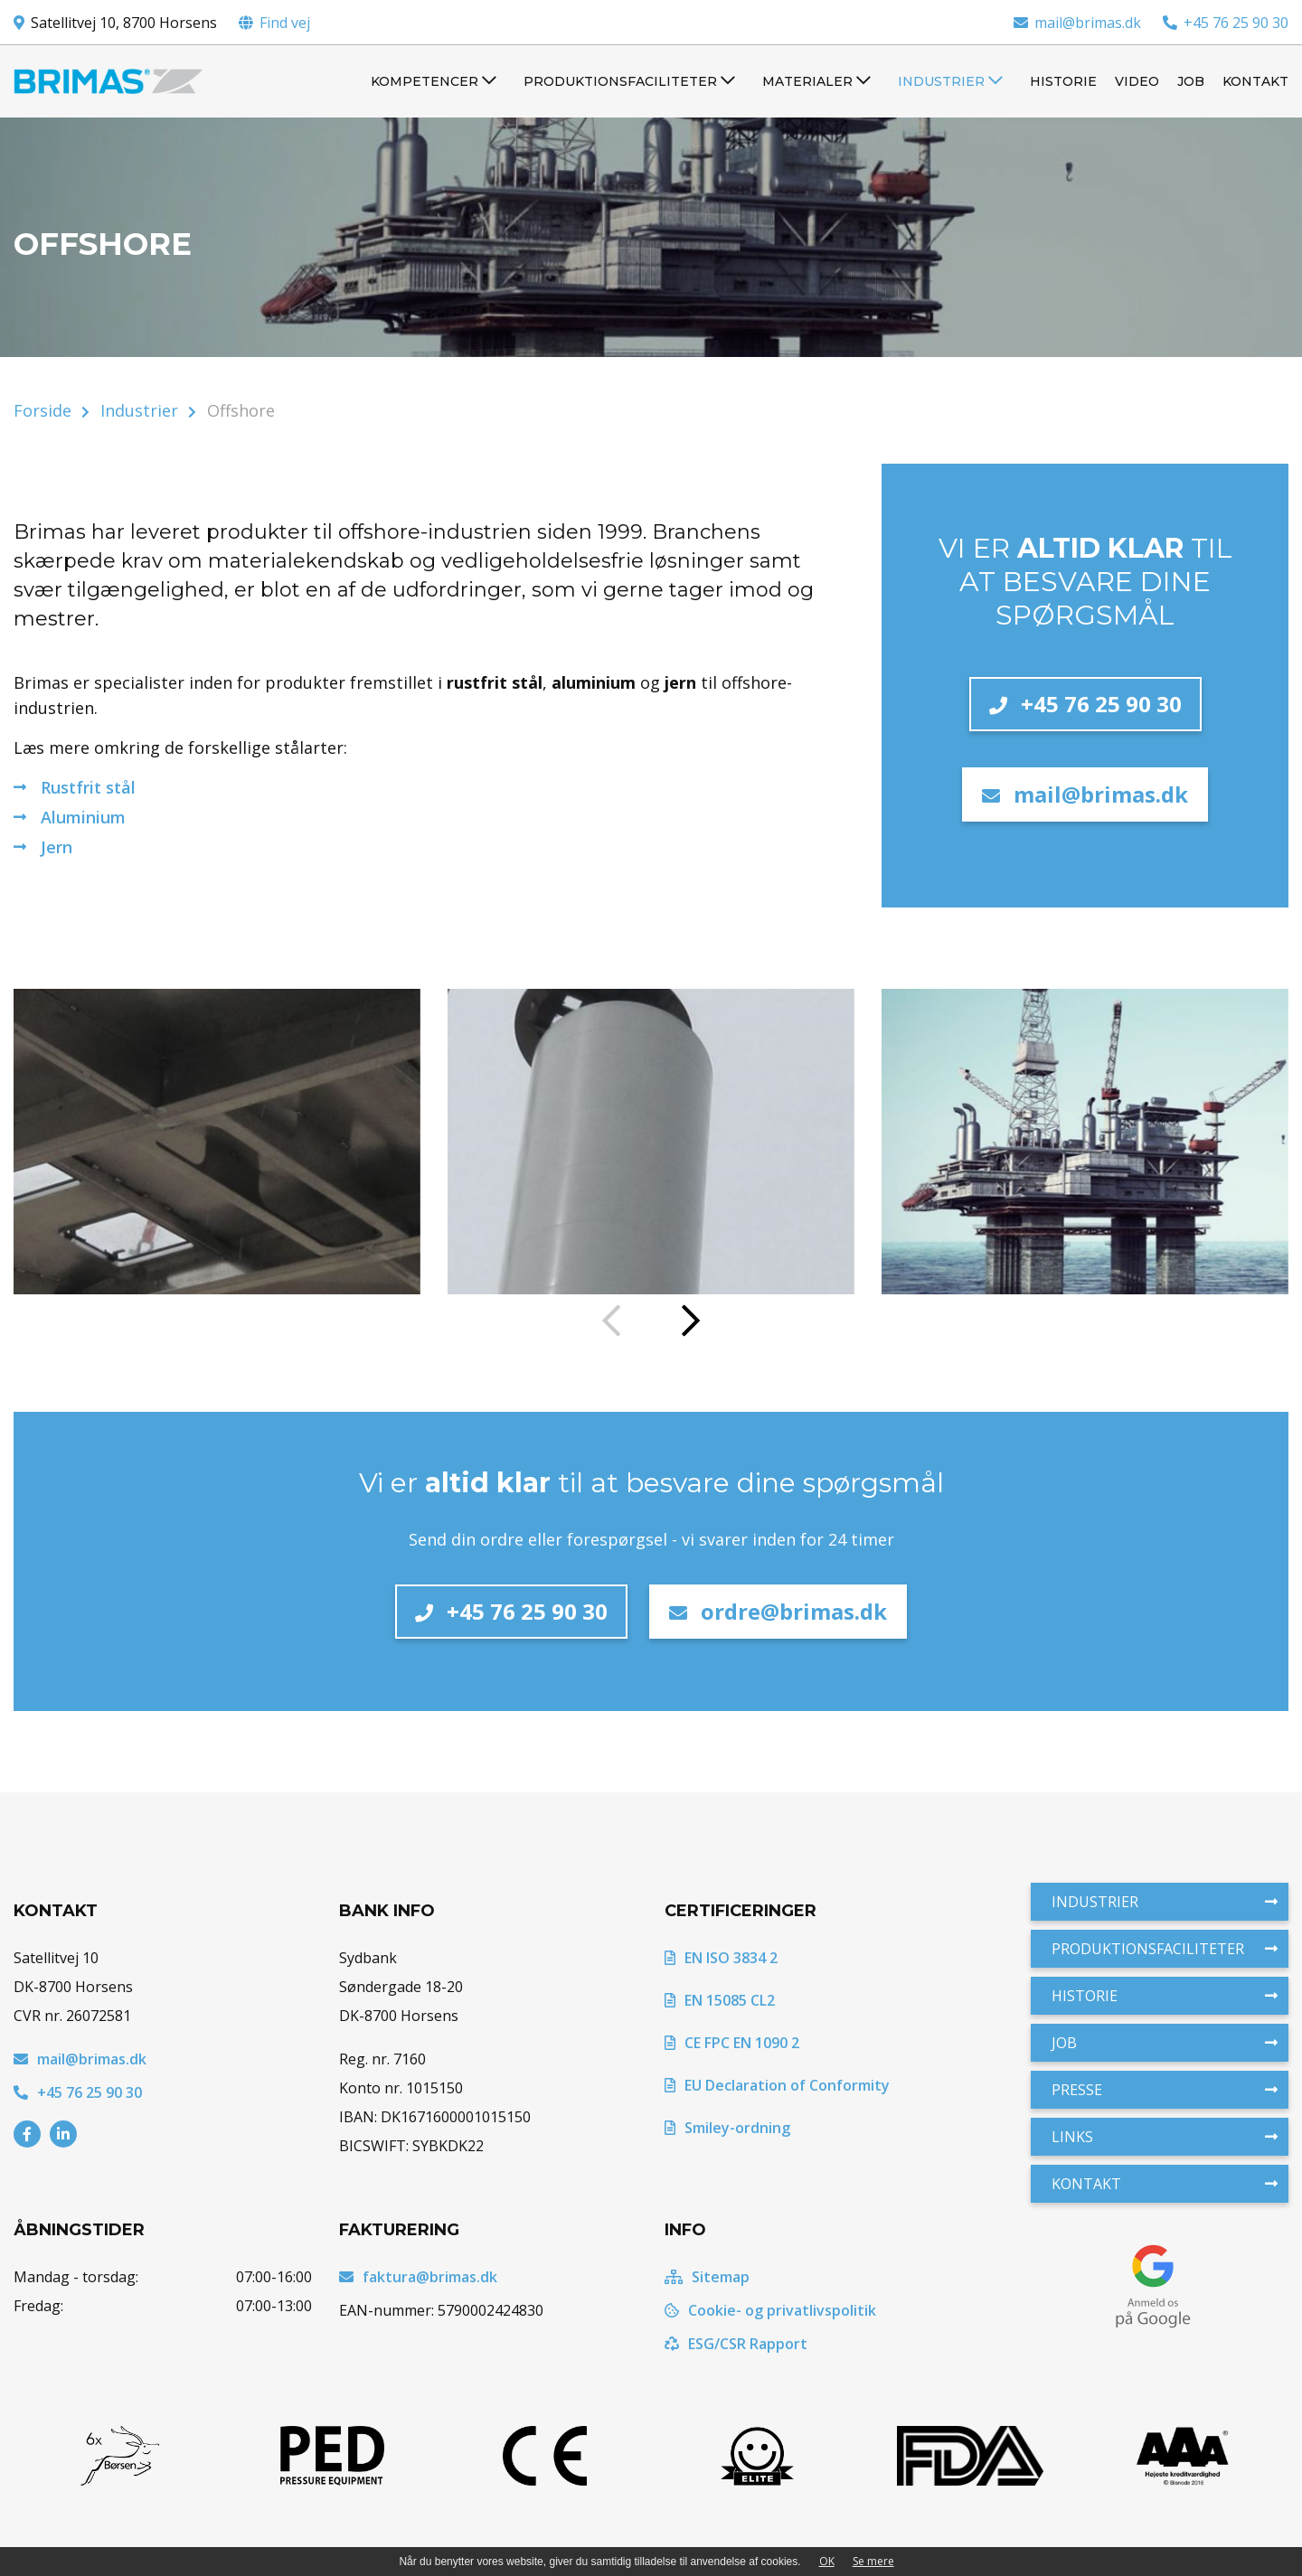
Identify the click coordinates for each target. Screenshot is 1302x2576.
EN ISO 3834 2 (721, 1958)
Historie (1165, 1996)
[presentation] (611, 1322)
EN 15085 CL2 (720, 2000)
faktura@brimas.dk (418, 2277)
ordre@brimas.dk (778, 1611)
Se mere (873, 2561)
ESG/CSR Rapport (736, 2344)
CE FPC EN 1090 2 (732, 2043)
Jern (56, 847)
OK (827, 2561)
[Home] (108, 81)
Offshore (241, 410)
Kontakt (1165, 2184)
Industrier (139, 410)
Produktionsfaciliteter (1165, 1949)
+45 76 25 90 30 (1225, 22)
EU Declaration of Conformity (777, 2085)
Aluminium (83, 817)
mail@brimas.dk (1077, 22)
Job (1165, 2043)
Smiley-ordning (727, 2128)
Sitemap (707, 2277)
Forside (42, 410)
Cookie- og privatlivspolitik (770, 2310)
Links (1165, 2137)
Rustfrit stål (88, 787)
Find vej (284, 23)
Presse (1165, 2090)
